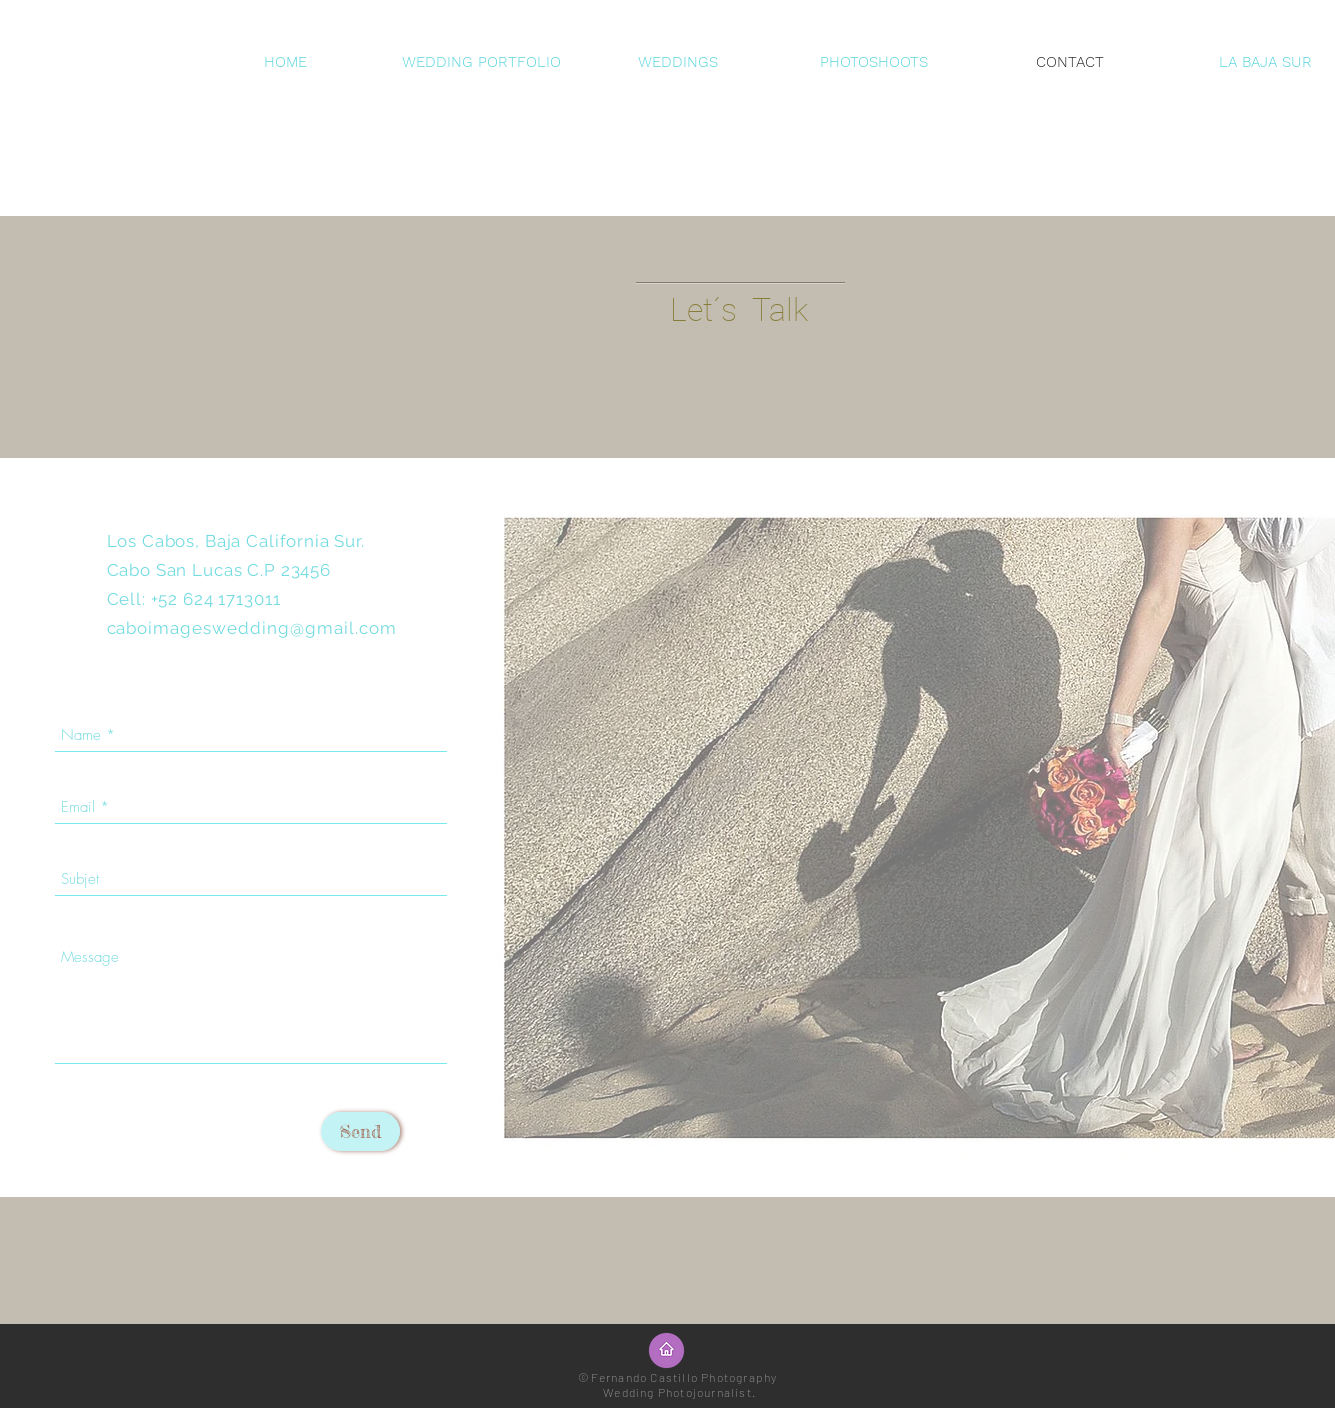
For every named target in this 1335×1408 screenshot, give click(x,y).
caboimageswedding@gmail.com (252, 628)
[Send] (360, 1131)
